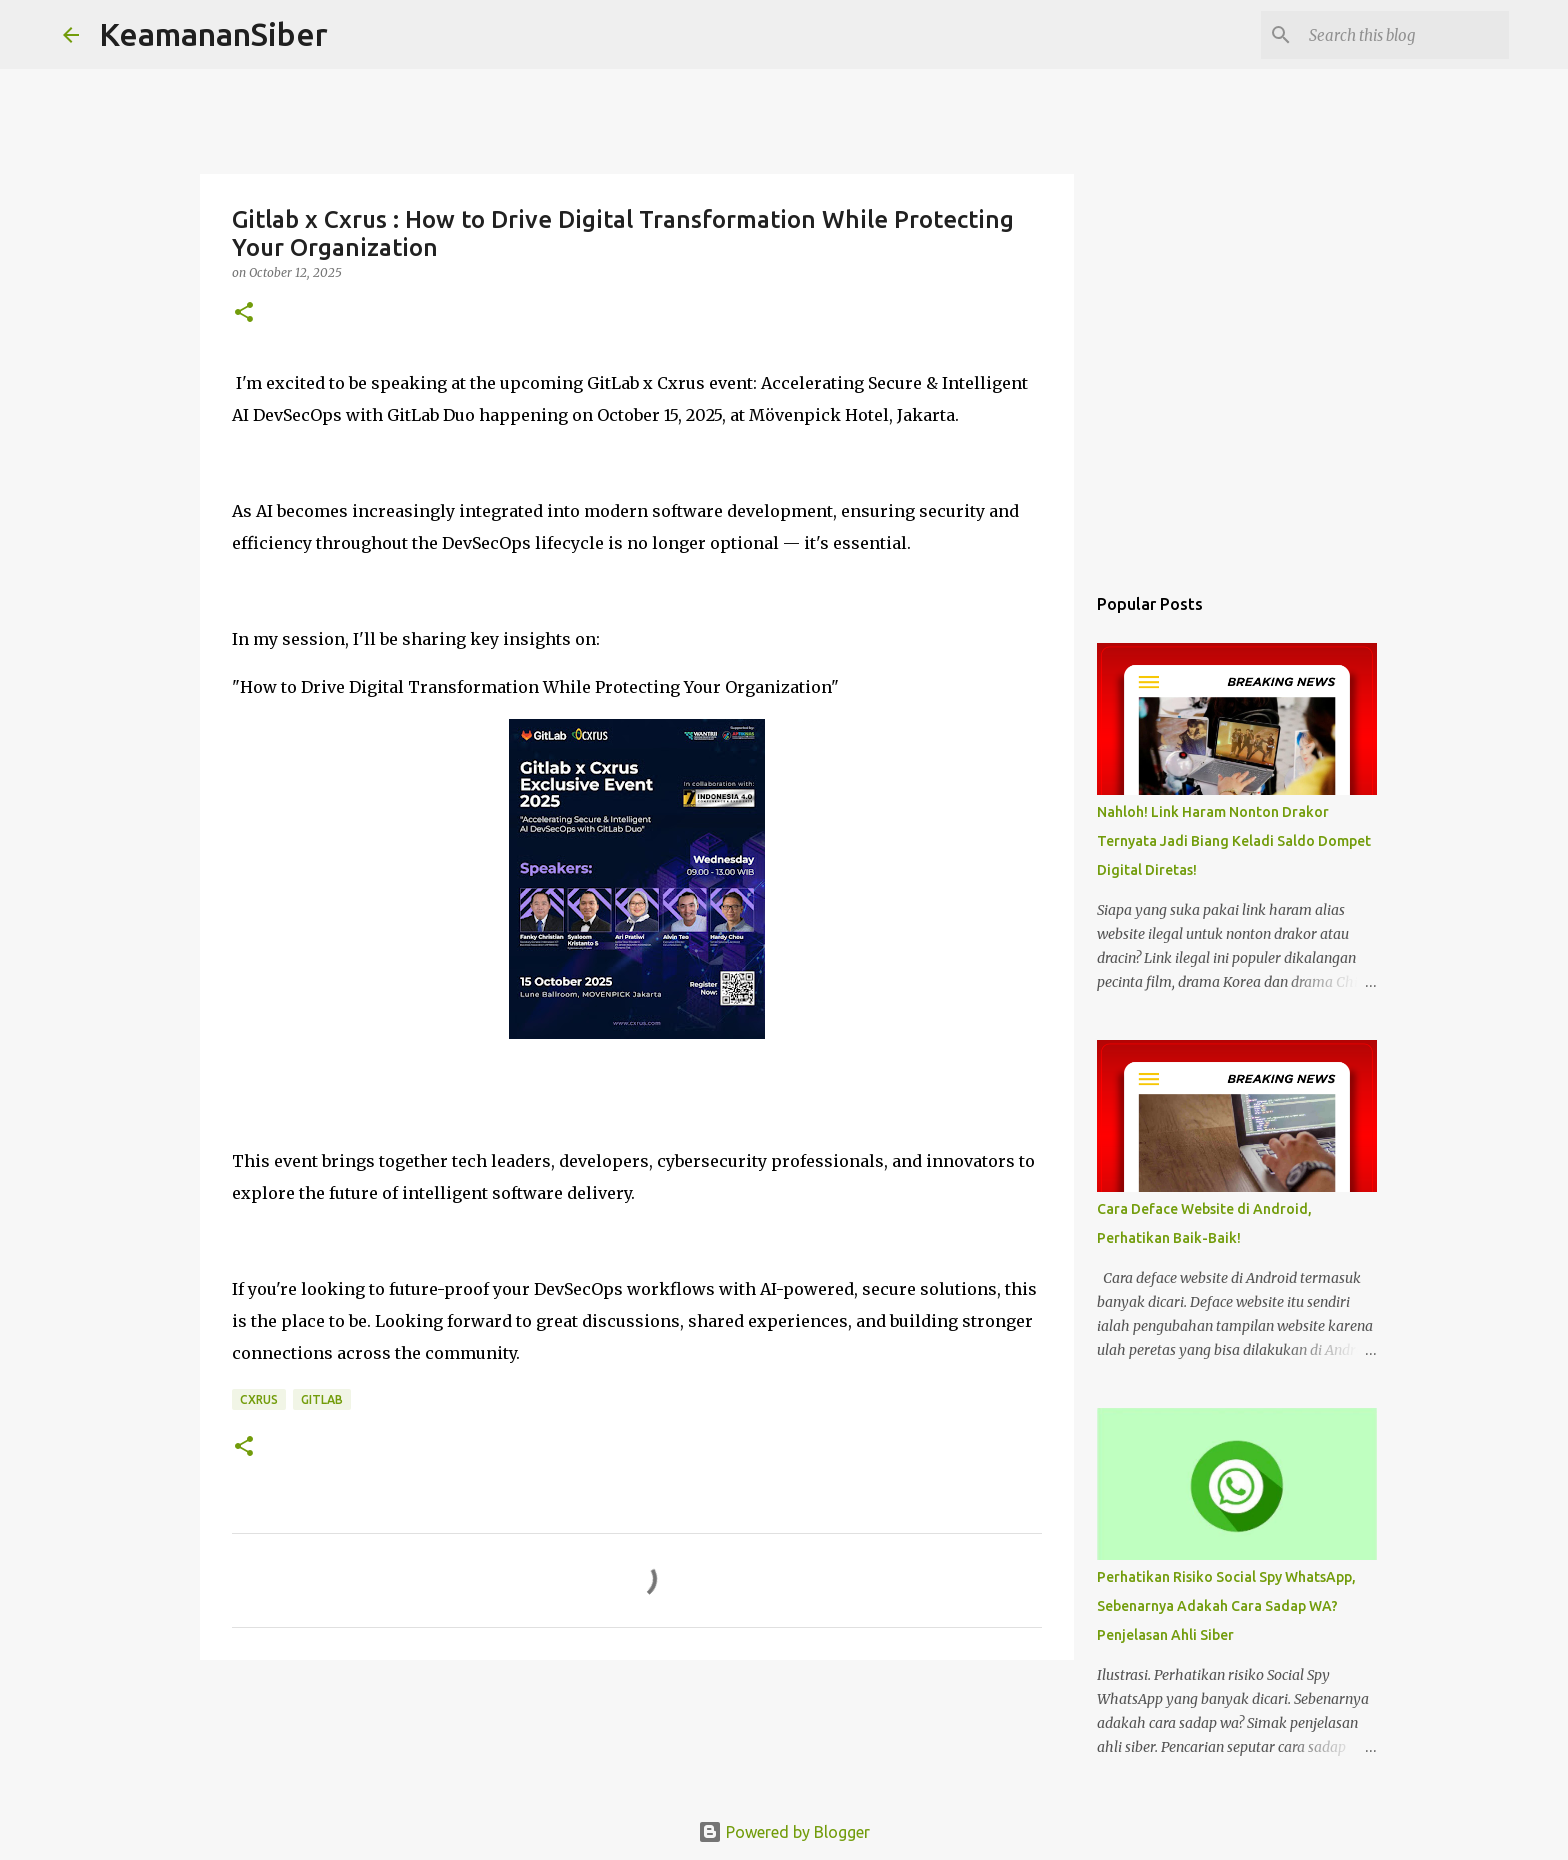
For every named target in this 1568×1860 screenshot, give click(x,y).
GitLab (322, 1399)
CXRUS (259, 1399)
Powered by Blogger (784, 1832)
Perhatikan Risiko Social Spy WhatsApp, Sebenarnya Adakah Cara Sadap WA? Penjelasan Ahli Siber (1226, 1606)
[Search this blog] (1404, 35)
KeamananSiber (213, 34)
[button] (244, 313)
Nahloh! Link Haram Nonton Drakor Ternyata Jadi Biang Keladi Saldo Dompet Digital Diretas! (1234, 841)
